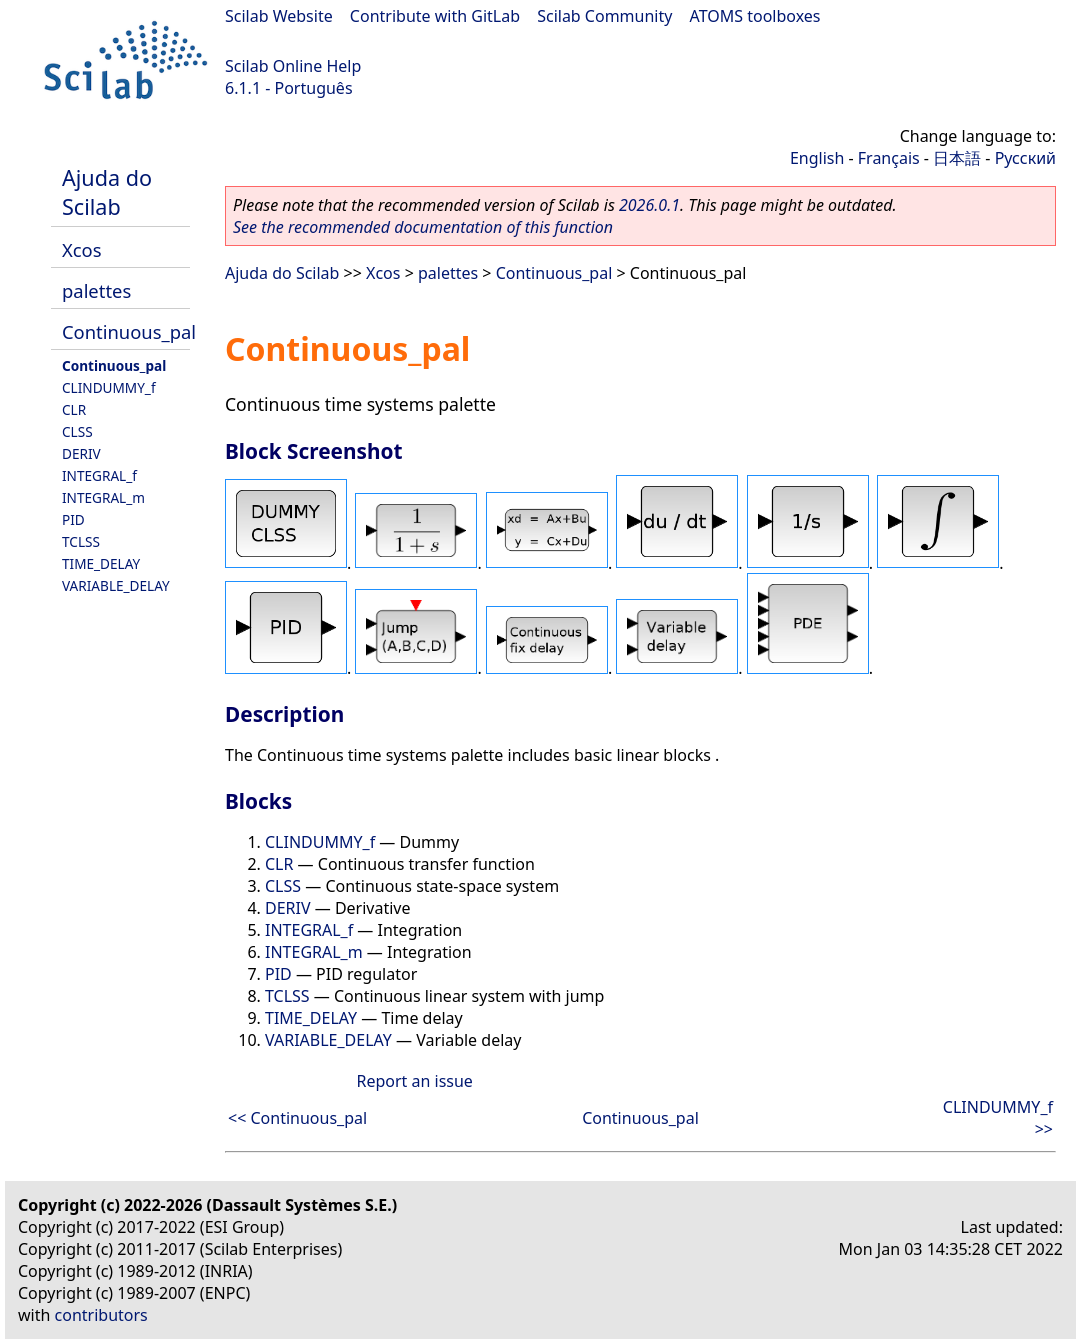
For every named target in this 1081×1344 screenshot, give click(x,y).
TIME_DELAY (101, 563)
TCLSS (81, 541)
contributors (101, 1315)
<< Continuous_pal (297, 1118)
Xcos (82, 249)
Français (889, 158)
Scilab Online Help (293, 66)
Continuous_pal (129, 331)
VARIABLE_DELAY (116, 585)
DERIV (81, 453)
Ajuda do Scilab (107, 192)
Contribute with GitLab (435, 16)
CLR (74, 409)
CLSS (77, 431)
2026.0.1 (649, 205)
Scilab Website (279, 16)
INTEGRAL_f (99, 475)
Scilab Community (604, 16)
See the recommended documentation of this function (423, 227)
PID (73, 519)
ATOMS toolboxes (755, 16)
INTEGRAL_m (103, 497)
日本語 (957, 158)
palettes (96, 290)
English (817, 158)
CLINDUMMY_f (109, 387)
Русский (1025, 158)
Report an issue (414, 1081)
